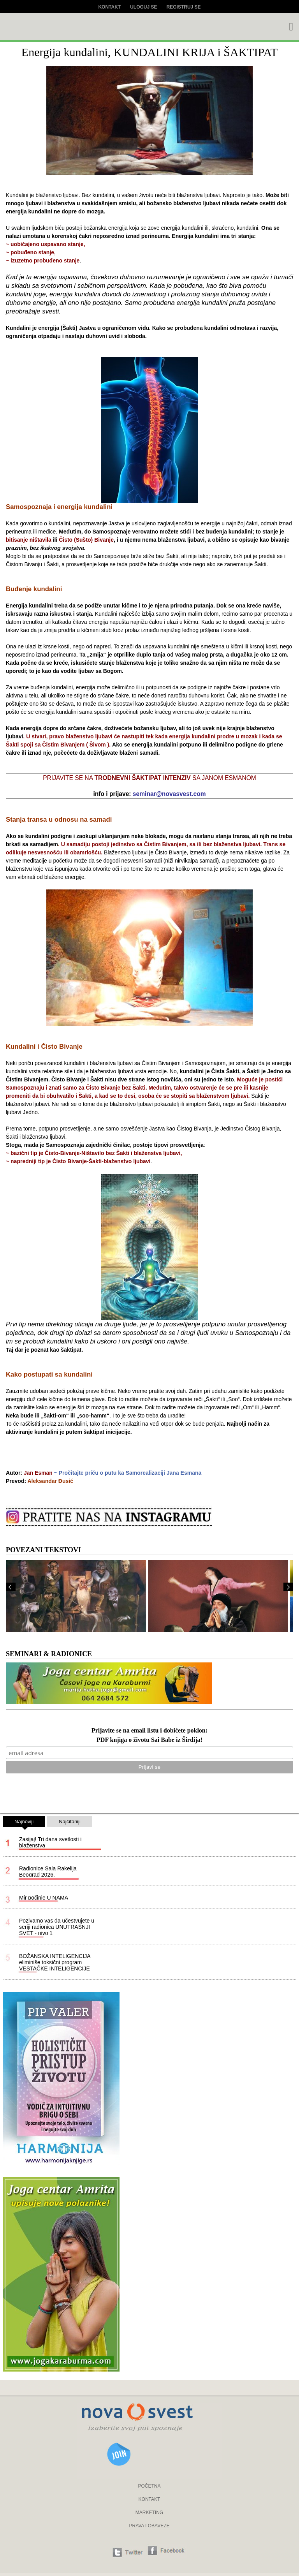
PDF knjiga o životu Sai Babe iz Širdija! (149, 1740)
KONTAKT (149, 2499)
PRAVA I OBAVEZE (149, 2525)
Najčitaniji (70, 1821)
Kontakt (109, 7)
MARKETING (149, 2512)
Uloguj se (143, 7)
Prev (11, 1587)
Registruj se (184, 7)
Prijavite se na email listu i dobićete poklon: (149, 1731)
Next (288, 1587)
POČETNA (149, 2486)
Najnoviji (23, 1823)
